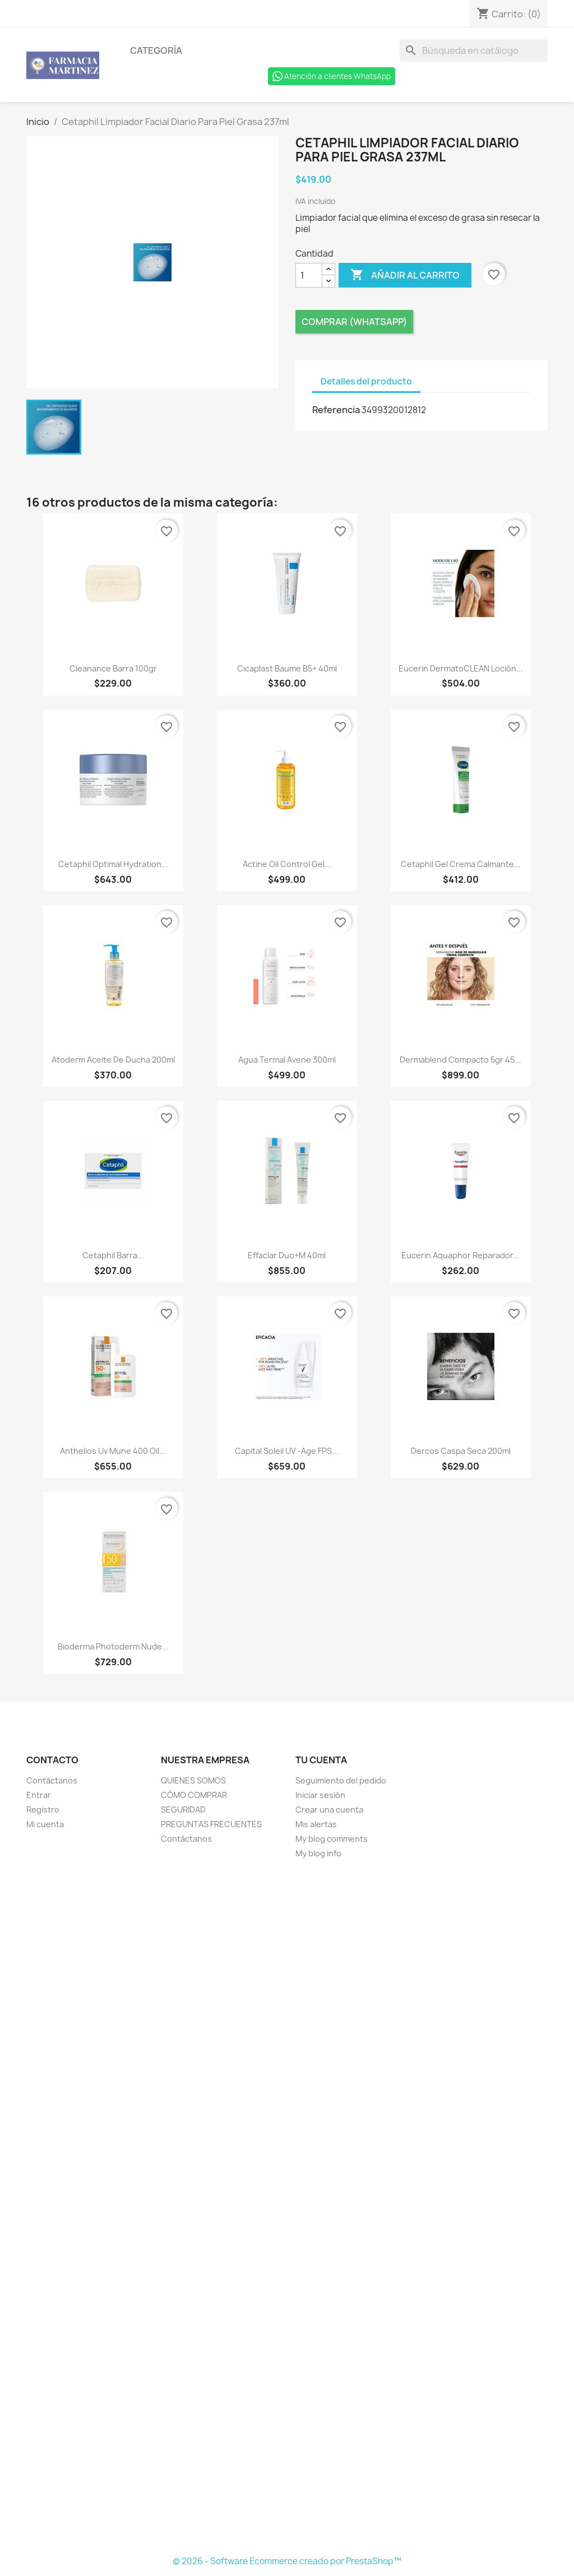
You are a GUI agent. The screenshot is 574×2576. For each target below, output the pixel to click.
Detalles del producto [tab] (366, 381)
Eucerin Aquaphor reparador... (460, 1255)
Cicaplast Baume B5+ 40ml (287, 668)
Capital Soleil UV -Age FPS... (287, 1450)
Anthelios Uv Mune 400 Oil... (113, 1450)
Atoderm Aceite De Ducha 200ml (113, 1059)
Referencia (336, 409)
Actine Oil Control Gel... (287, 864)
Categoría (156, 50)
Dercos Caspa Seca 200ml (461, 1450)
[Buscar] (474, 50)
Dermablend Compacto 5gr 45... (460, 1059)
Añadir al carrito (405, 275)
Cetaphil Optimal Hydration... (113, 864)
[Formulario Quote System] (287, 2208)
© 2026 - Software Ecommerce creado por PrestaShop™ (287, 2561)
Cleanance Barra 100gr (113, 668)
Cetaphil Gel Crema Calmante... (461, 864)
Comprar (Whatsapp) (354, 322)
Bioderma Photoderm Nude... (113, 1646)
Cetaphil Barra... (113, 1255)
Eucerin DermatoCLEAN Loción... (461, 668)
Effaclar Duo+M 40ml (287, 1255)
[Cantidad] (308, 275)
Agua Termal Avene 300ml (287, 1059)
